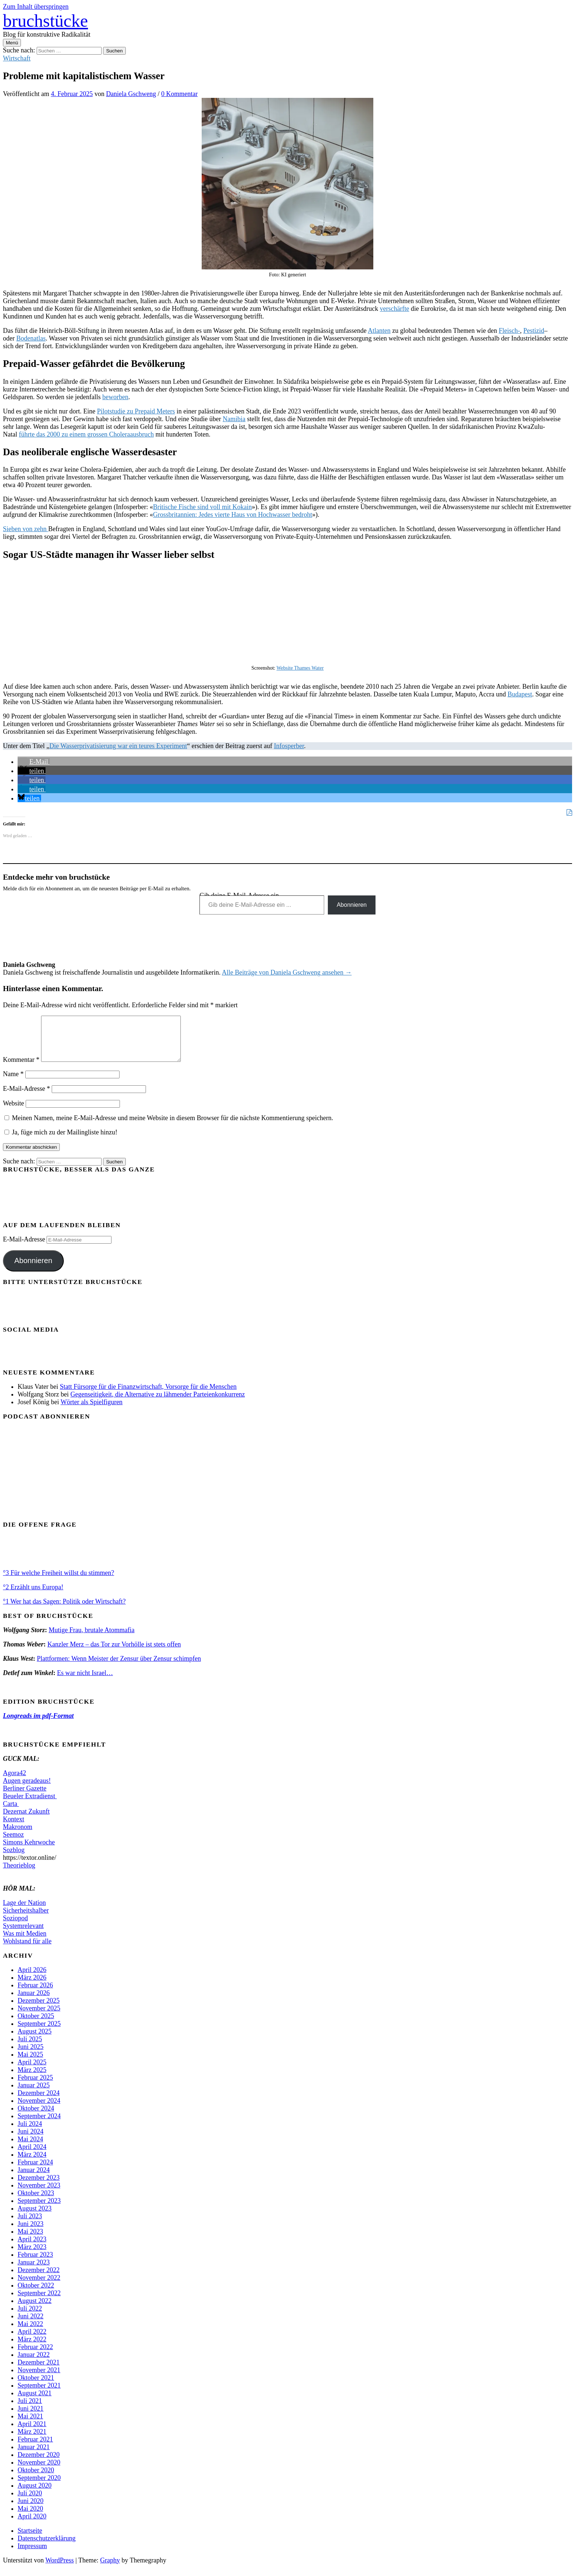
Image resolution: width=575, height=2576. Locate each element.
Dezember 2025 (38, 2009)
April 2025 (32, 2071)
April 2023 (32, 2248)
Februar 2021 (35, 2448)
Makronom (17, 1835)
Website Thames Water (300, 668)
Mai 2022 (30, 2332)
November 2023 (39, 2194)
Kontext (13, 1828)
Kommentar (21, 1068)
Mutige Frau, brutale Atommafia (92, 1638)
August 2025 (35, 2040)
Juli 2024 (30, 2132)
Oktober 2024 (36, 2117)
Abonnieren (352, 905)
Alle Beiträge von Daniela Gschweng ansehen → (287, 972)
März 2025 (32, 2078)
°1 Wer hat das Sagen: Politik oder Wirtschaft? (64, 1610)
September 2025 (39, 2032)
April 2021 (32, 2432)
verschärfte (394, 308)
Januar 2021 (34, 2455)
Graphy (110, 2569)
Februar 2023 (35, 2263)
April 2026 (32, 1978)
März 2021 (32, 2440)
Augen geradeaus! (27, 1789)
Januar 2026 (34, 2001)
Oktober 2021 (36, 2386)
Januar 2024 (34, 2178)
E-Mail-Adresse (26, 1097)
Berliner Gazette (24, 1797)
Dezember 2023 (38, 2186)
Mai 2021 (30, 2425)
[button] (34, 761)
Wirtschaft (16, 58)
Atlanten (379, 330)
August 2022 (35, 2309)
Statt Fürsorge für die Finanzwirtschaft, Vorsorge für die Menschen (148, 1395)
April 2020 (32, 2525)
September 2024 (39, 2124)
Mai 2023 (30, 2240)
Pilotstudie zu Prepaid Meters (136, 411)
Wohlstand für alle (27, 1950)
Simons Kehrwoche (29, 1851)
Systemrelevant (23, 1934)
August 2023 (35, 2217)
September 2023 (39, 2209)
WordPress (59, 2569)
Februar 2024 (35, 2171)
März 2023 (32, 2255)
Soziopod (15, 1927)
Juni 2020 (31, 2509)
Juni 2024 (31, 2140)
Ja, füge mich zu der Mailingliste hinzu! (60, 1141)
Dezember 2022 (38, 2278)
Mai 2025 (30, 2063)
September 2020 (39, 2486)
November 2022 (39, 2286)
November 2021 (39, 2378)
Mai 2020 (30, 2517)
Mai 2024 (30, 2148)
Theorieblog (19, 1874)
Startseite (30, 2539)
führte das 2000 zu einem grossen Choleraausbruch (86, 434)
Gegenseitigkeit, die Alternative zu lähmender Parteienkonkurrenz (157, 1403)
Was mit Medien (25, 1942)
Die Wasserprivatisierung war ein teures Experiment (118, 746)
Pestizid (533, 330)
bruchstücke (45, 20)
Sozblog (14, 1858)
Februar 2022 (35, 2355)
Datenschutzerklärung (47, 2547)
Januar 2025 (34, 2094)
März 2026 (32, 1986)
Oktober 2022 (36, 2294)
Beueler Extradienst (30, 1804)
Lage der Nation (24, 1911)
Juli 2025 (30, 2047)
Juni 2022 (31, 2325)
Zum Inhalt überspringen (36, 6)
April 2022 (32, 2340)
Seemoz (13, 1843)
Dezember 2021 (38, 2371)
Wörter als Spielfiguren (91, 1410)
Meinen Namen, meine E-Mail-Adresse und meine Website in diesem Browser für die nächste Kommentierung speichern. (172, 1126)
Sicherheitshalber (26, 1919)
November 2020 (39, 2471)
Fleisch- (509, 330)
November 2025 (39, 2017)
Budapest (520, 694)
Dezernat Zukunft (26, 1820)
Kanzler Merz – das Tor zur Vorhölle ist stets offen (114, 1653)
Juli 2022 (30, 2317)
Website (13, 1112)
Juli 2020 (30, 2502)
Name (13, 1082)
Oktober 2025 (36, 2024)
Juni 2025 (31, 2055)
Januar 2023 (34, 2271)
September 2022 (39, 2301)
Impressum (32, 2554)
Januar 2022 (34, 2363)
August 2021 (35, 2402)
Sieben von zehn (25, 529)
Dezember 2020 (38, 2463)
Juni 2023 (31, 2232)
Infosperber (289, 746)
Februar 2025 (35, 2086)
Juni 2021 (31, 2417)
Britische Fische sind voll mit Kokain (202, 507)
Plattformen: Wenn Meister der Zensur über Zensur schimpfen (119, 1667)
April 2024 (32, 2155)
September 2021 (39, 2394)
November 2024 (39, 2109)
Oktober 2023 (36, 2201)
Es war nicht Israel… (85, 1681)
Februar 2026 (35, 1994)
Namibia (234, 419)
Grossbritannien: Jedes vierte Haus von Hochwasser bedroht (232, 514)
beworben (115, 397)
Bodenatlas (30, 338)
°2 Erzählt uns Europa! (33, 1596)
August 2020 (35, 2494)
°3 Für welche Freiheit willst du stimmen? (58, 1581)
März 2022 (32, 2348)
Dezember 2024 (38, 2101)
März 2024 (32, 2163)
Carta (11, 1812)
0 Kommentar (179, 93)
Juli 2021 (30, 2409)
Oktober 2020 (36, 2479)
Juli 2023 (30, 2225)
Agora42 (14, 1781)
